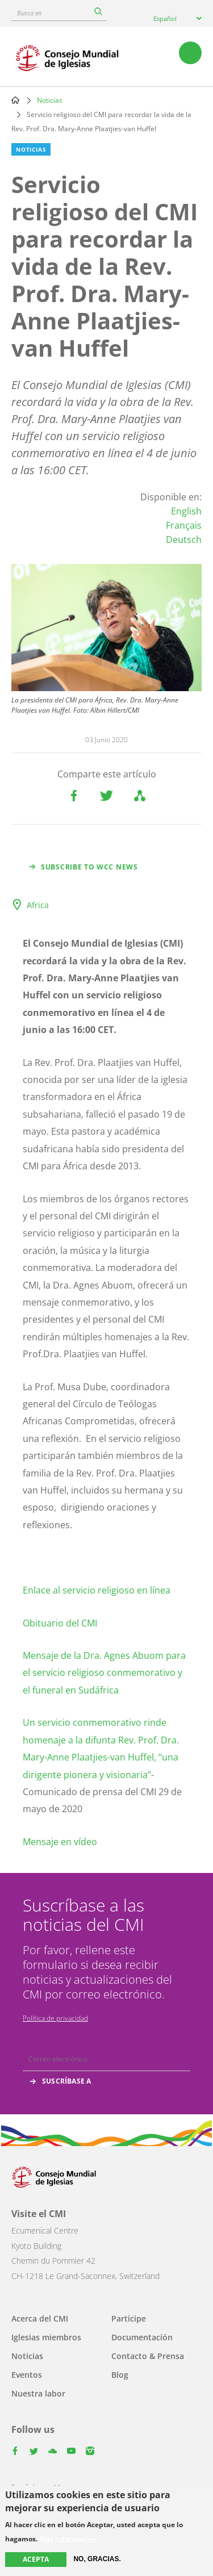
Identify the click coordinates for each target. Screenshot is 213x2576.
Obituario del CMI (60, 1623)
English (186, 511)
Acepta (36, 2559)
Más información (68, 2539)
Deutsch (184, 539)
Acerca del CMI (39, 2318)
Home (15, 100)
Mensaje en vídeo (60, 1841)
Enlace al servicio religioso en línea (96, 1590)
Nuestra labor (38, 2393)
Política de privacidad (55, 2018)
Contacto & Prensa (147, 2356)
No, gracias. (96, 2559)
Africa (38, 905)
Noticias (49, 100)
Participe (128, 2318)
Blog (119, 2374)
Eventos (26, 2374)
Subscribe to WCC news (89, 867)
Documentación (142, 2337)
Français (184, 525)
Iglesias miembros (46, 2337)
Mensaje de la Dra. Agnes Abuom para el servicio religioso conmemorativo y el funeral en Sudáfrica (104, 1672)
